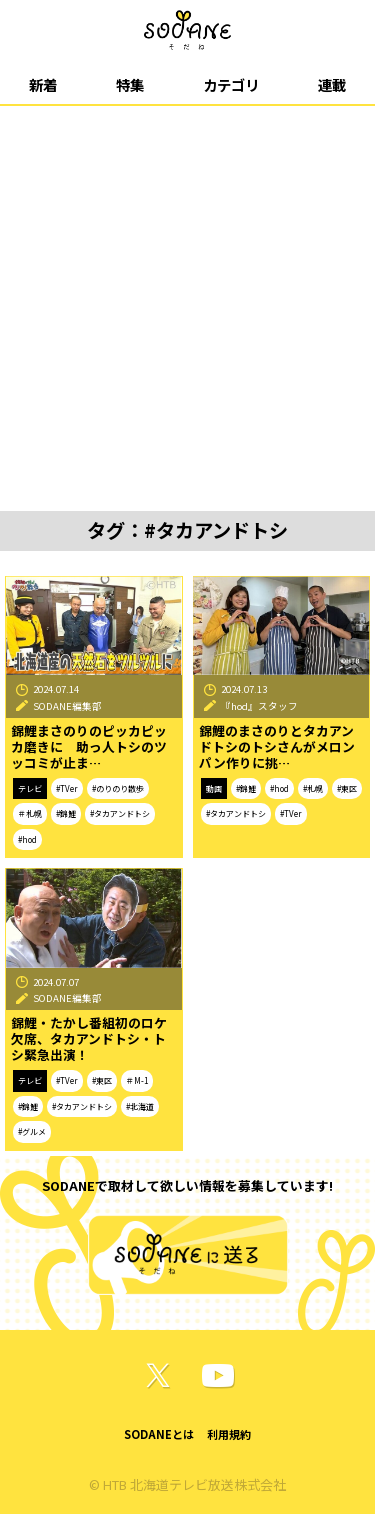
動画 (214, 788)
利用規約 (229, 1434)
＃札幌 (30, 813)
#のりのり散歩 (118, 788)
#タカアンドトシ (120, 813)
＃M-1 (137, 1080)
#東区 (347, 788)
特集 (130, 84)
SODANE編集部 (67, 706)
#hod (27, 839)
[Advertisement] (187, 303)
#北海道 (140, 1106)
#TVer (67, 788)
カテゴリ (231, 84)
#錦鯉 (66, 813)
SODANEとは (159, 1434)
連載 (332, 84)
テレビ (30, 788)
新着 (43, 84)
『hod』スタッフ (259, 706)
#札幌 (313, 788)
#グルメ (32, 1131)
